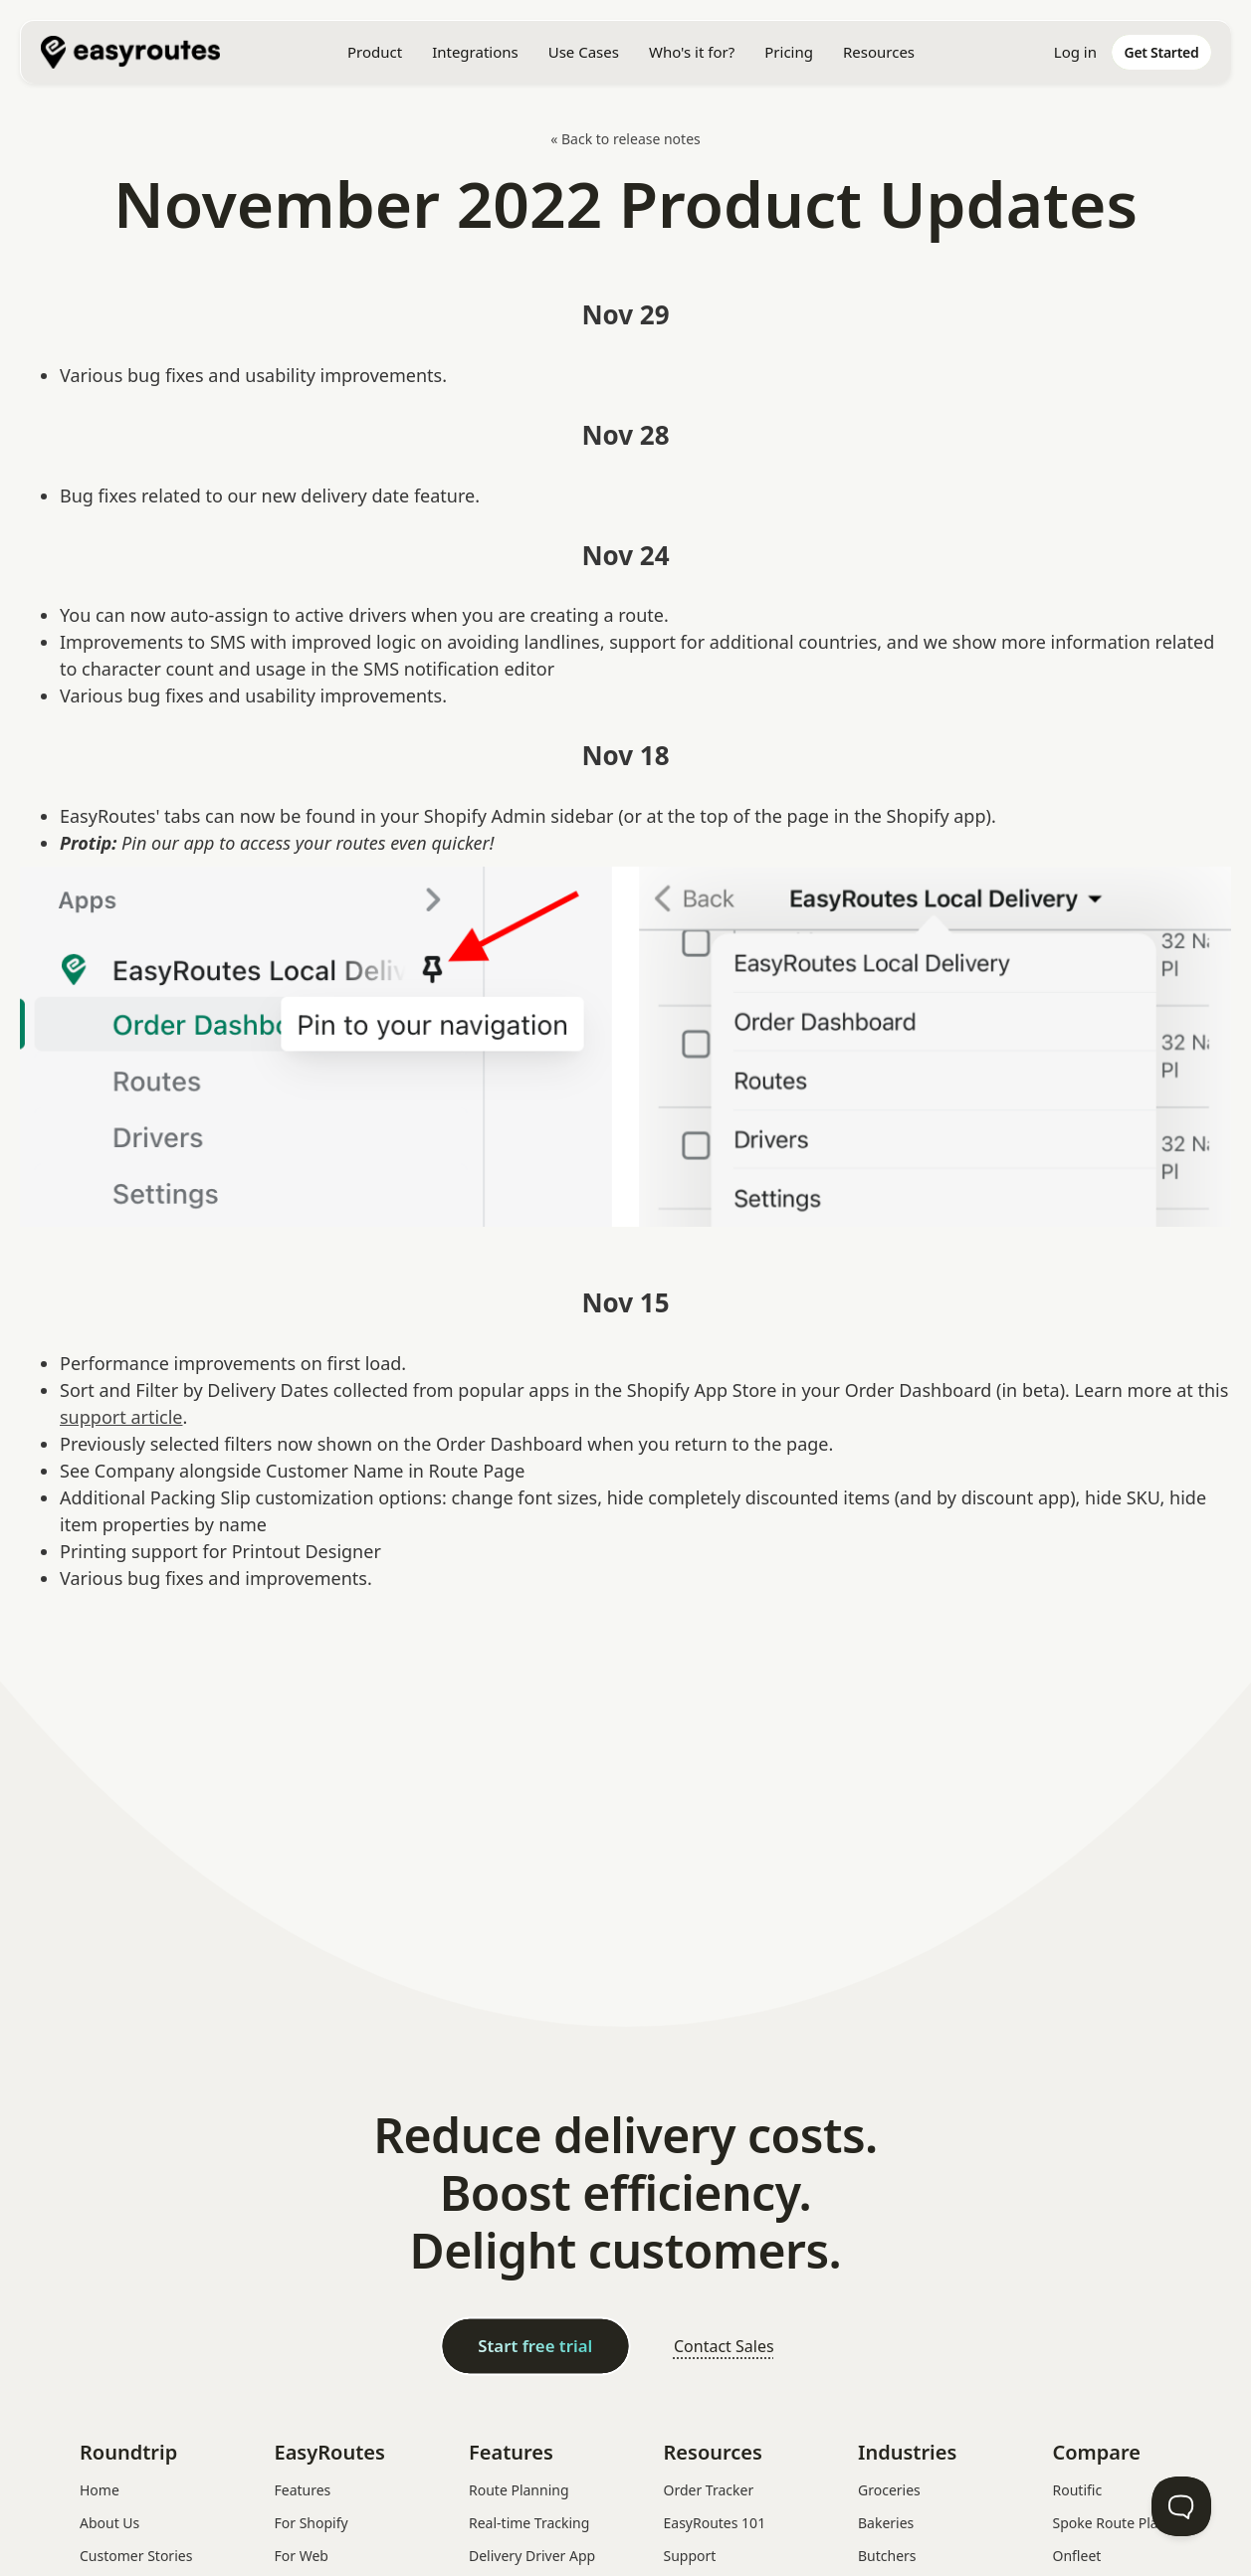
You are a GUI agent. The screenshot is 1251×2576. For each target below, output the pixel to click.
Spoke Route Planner (1121, 2522)
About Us (109, 2522)
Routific (1078, 2489)
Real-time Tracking (529, 2522)
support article (121, 1417)
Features (303, 2489)
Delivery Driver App (532, 2555)
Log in (1075, 52)
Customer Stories (136, 2555)
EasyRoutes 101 (715, 2522)
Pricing (788, 52)
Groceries (889, 2489)
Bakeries (886, 2522)
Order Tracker (709, 2489)
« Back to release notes (625, 138)
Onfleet (1077, 2555)
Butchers (887, 2555)
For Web (301, 2555)
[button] (374, 52)
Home (99, 2489)
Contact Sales (724, 2346)
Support (690, 2555)
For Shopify (311, 2522)
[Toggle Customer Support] (1181, 2506)
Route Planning (519, 2489)
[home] (140, 52)
